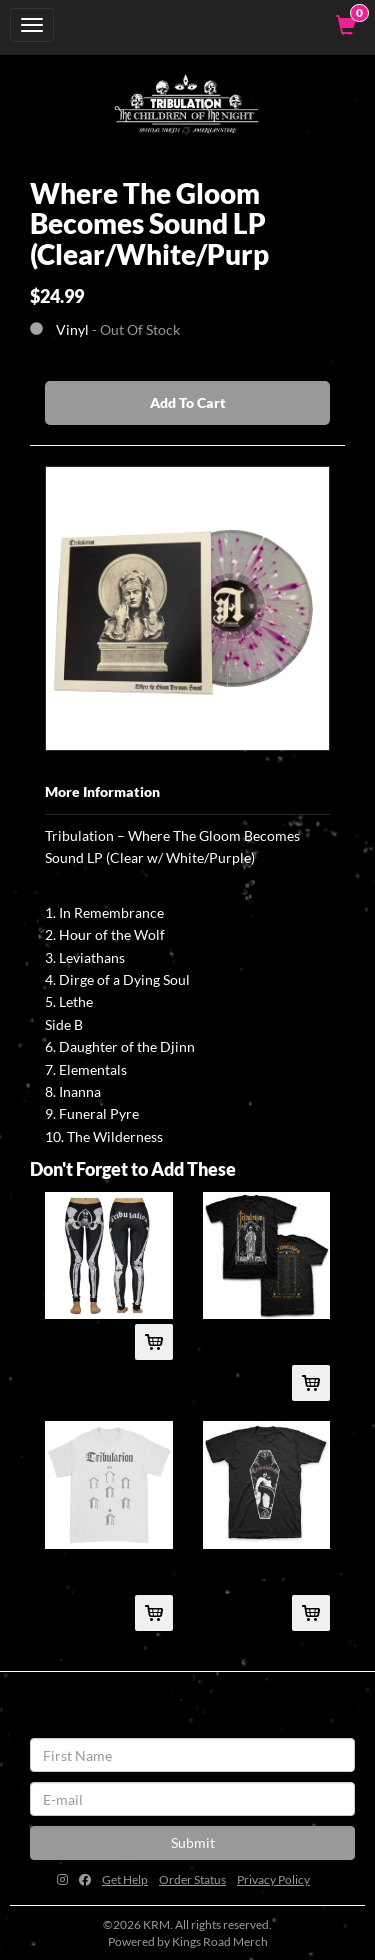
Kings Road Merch (220, 1941)
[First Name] (192, 1755)
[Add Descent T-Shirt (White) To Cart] (154, 1613)
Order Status (192, 1879)
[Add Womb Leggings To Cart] (154, 1342)
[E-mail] (192, 1799)
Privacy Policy (273, 1879)
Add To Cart (188, 402)
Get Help (125, 1879)
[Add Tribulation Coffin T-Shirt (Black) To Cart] (311, 1613)
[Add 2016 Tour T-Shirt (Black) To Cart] (311, 1383)
